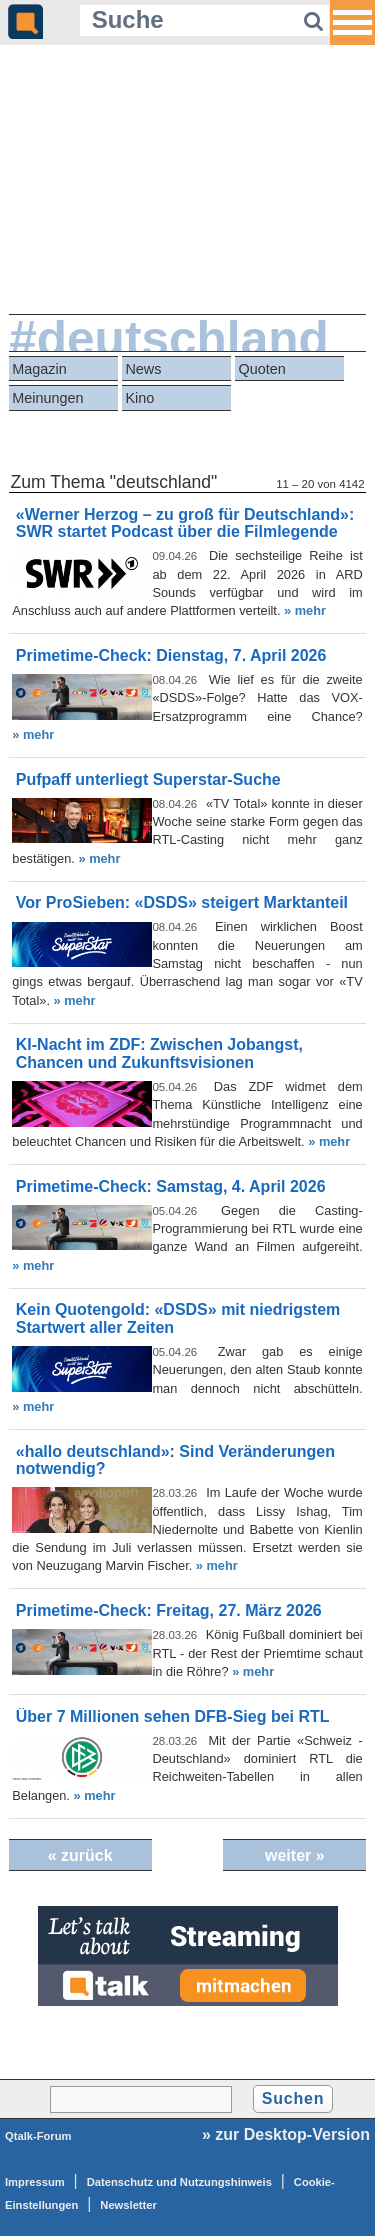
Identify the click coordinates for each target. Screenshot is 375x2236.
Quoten (262, 369)
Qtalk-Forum (38, 2136)
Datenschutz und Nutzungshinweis (179, 2182)
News (143, 369)
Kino (139, 398)
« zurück (80, 1855)
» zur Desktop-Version (286, 2134)
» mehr (305, 610)
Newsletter (128, 2205)
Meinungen (47, 398)
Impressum (35, 2182)
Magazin (39, 369)
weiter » (295, 1855)
